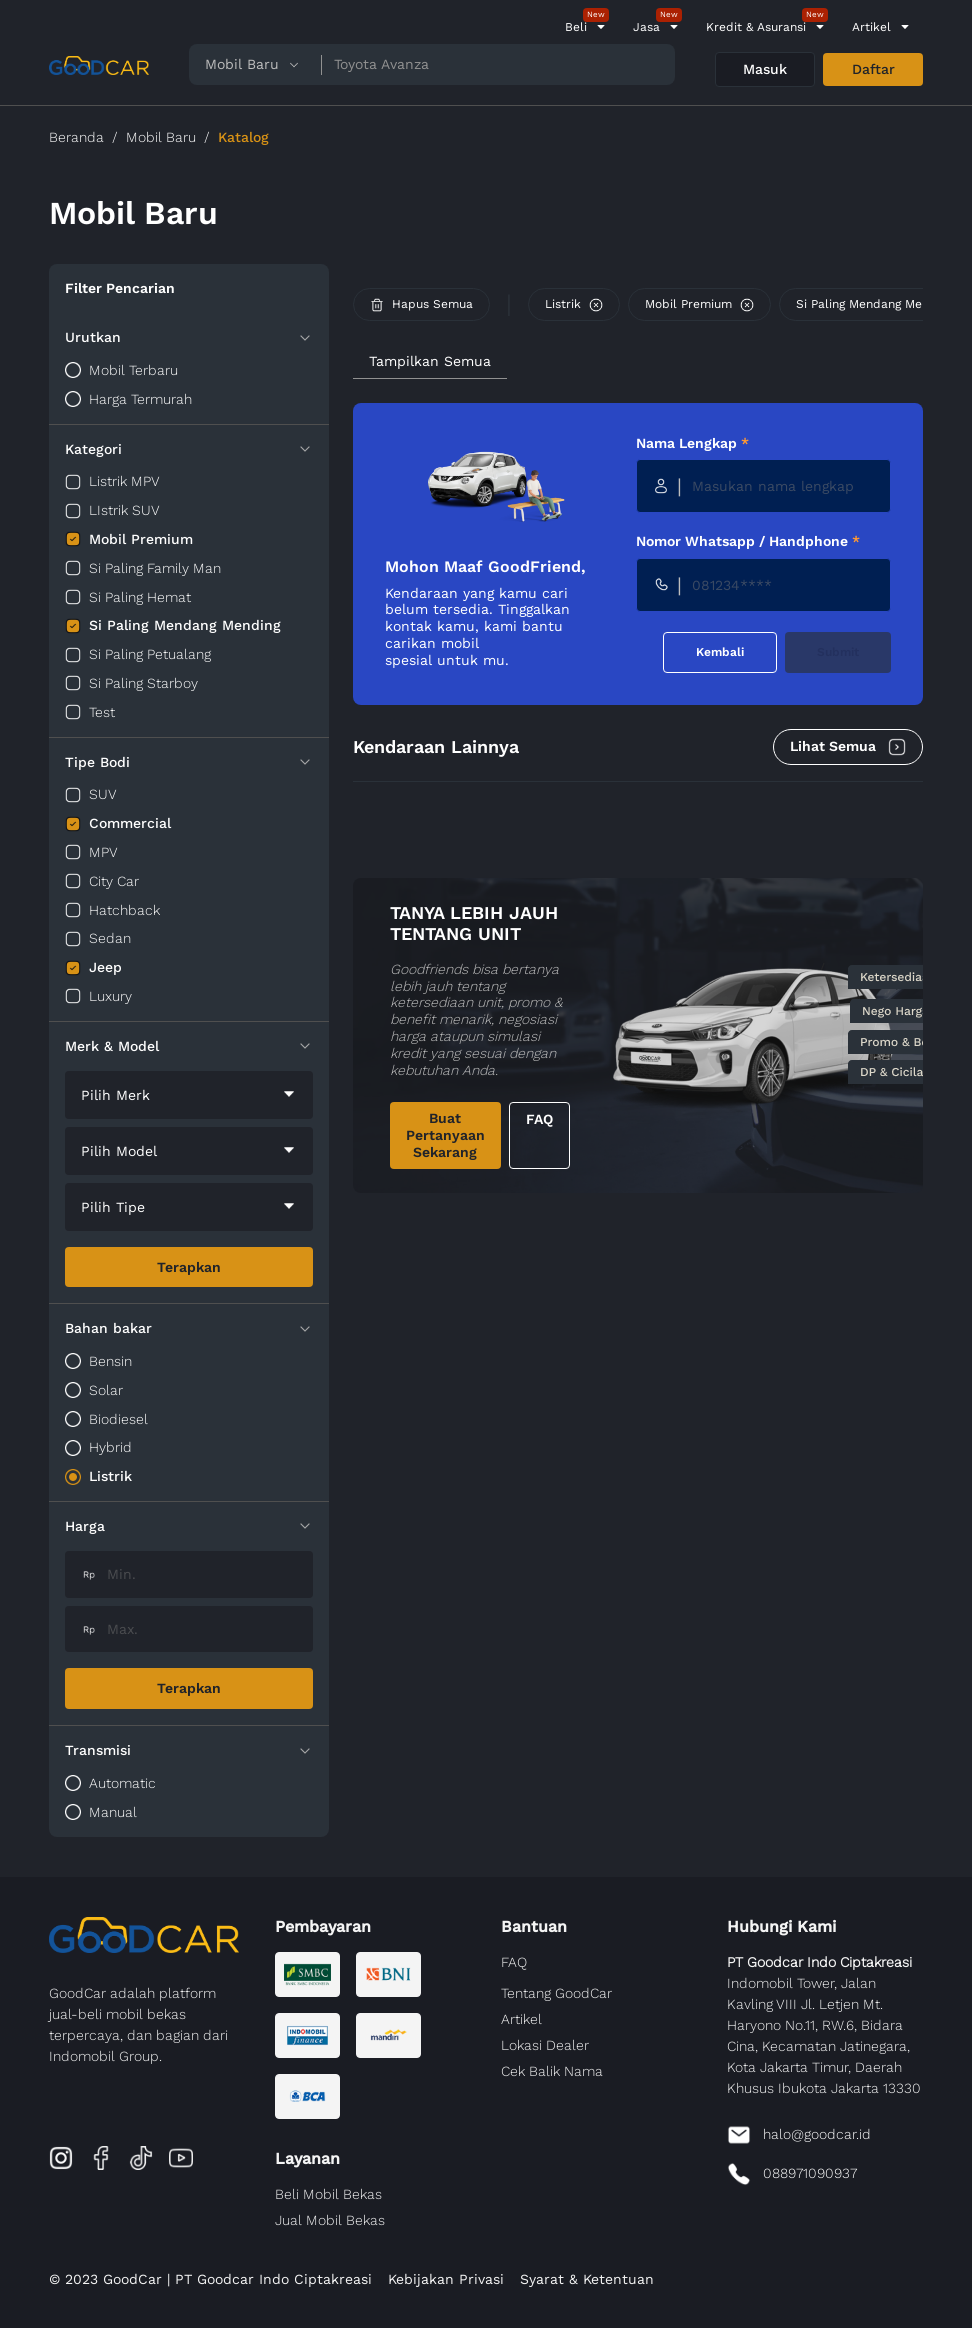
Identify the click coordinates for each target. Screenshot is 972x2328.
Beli (576, 27)
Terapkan (189, 1267)
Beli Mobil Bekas (328, 2194)
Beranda (76, 137)
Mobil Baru (161, 137)
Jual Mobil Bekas (330, 2220)
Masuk (765, 69)
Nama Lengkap (692, 443)
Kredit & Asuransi (756, 27)
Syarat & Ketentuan (587, 2279)
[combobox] (189, 1095)
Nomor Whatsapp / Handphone (748, 541)
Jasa (646, 27)
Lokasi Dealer (545, 2045)
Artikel (871, 27)
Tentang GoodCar (556, 1993)
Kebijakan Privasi (446, 2279)
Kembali (720, 652)
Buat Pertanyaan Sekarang (445, 1135)
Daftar (873, 69)
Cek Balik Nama (552, 2071)
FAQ (539, 1119)
